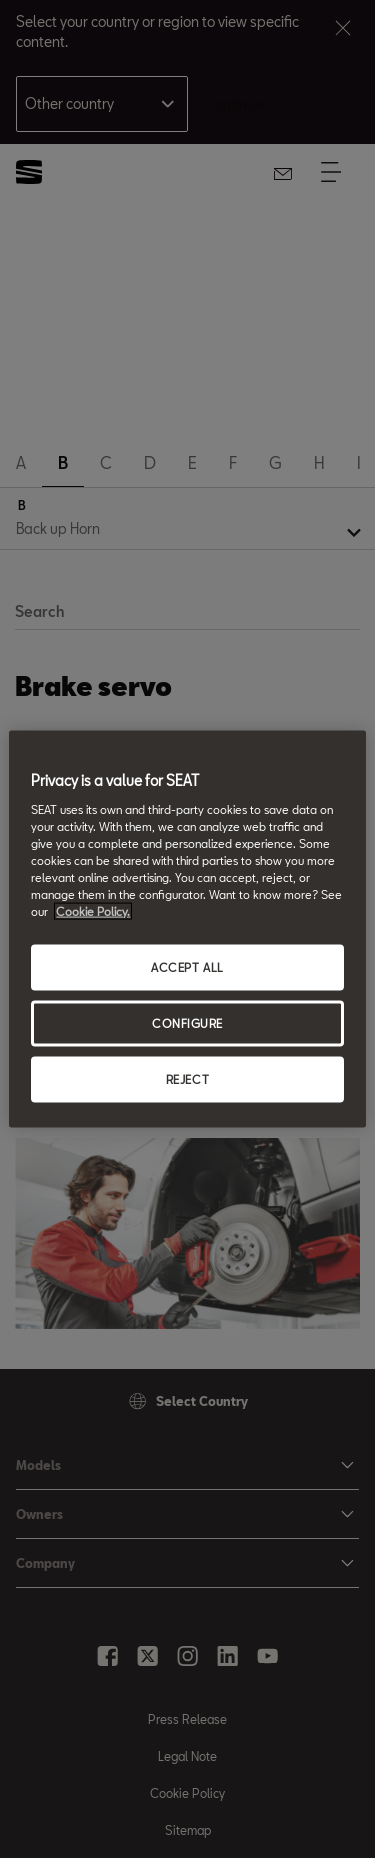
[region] (187, 929)
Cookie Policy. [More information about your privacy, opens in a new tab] (93, 911)
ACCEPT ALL (187, 967)
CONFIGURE (187, 1023)
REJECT (187, 1078)
